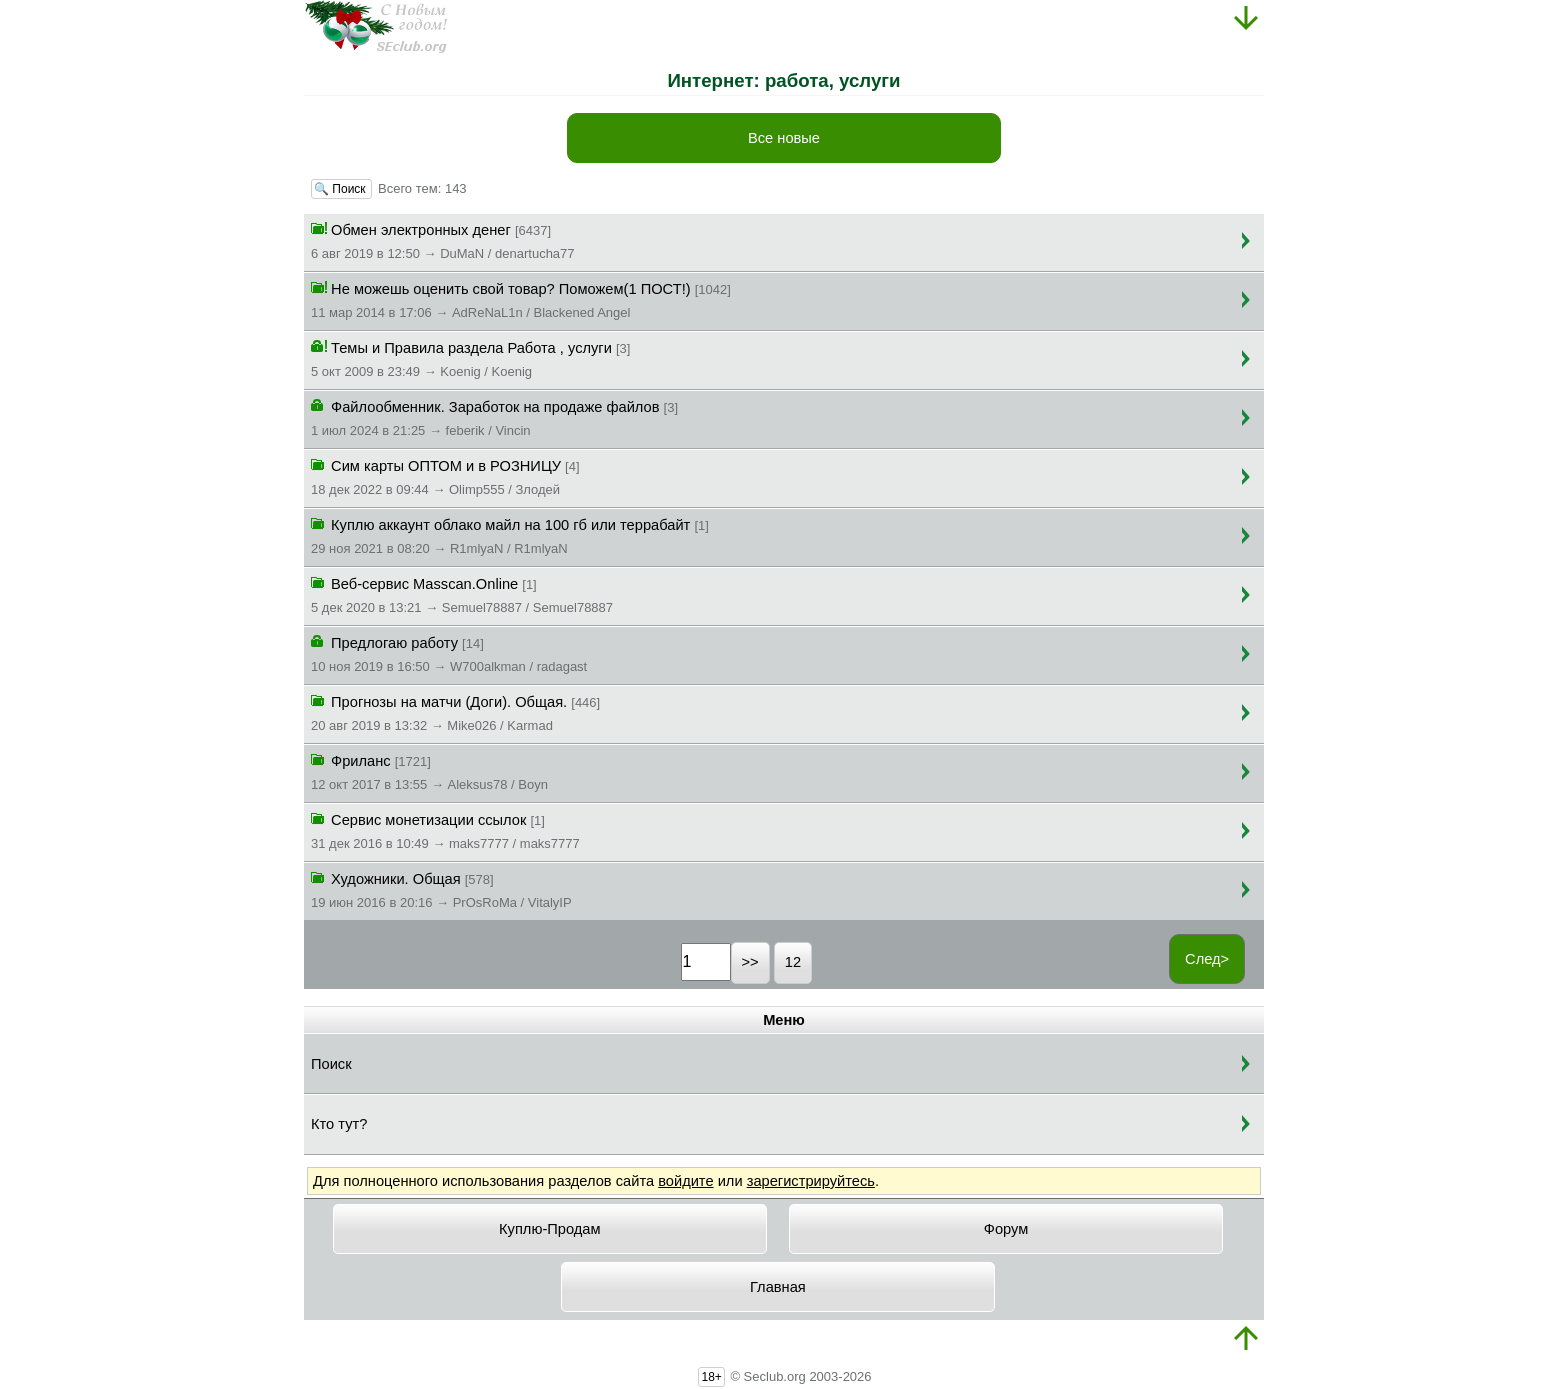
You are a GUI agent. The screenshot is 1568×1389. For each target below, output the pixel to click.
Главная (778, 1287)
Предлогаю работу (449, 653)
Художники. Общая (441, 889)
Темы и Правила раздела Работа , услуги (470, 358)
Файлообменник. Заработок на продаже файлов (494, 417)
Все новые (784, 138)
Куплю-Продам (550, 1229)
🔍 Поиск (341, 189)
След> (1207, 959)
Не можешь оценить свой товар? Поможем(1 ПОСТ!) (521, 299)
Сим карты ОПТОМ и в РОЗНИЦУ (445, 476)
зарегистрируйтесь (811, 1181)
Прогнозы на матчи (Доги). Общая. (455, 712)
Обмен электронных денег (443, 240)
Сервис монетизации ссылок (445, 830)
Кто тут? (339, 1124)
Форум (1006, 1229)
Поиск (331, 1064)
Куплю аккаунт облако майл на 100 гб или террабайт (510, 535)
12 (793, 962)
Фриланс (429, 771)
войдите (685, 1181)
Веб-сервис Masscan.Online (462, 594)
